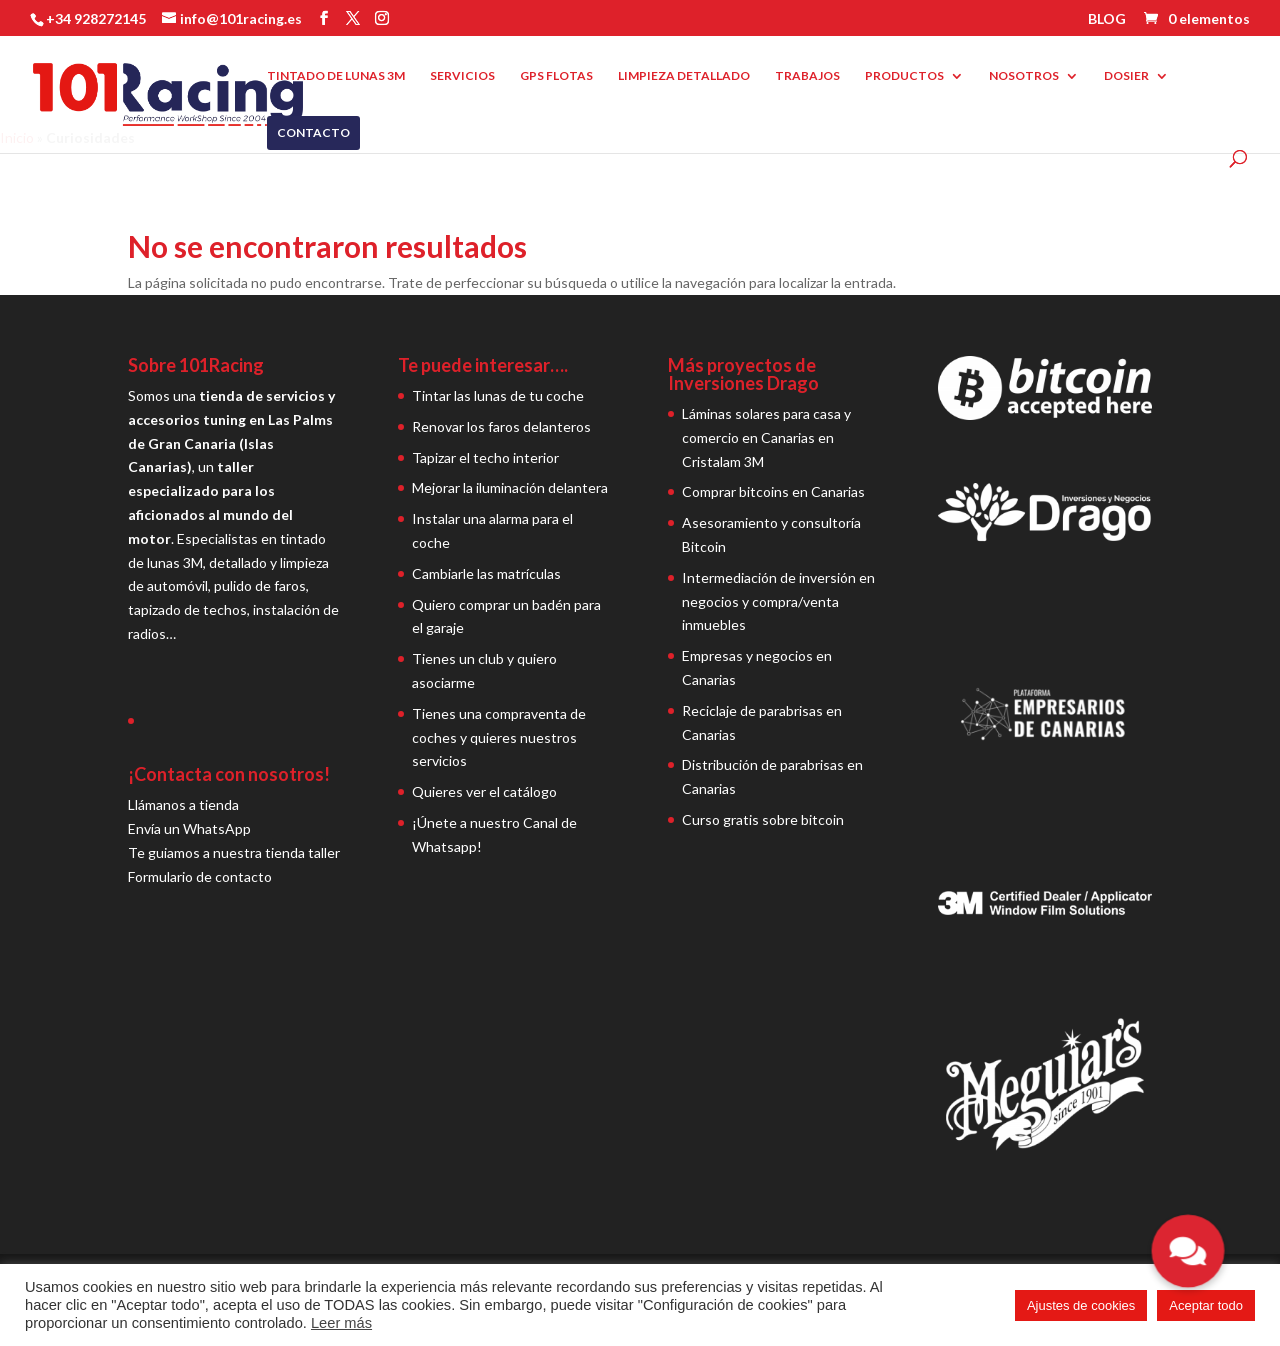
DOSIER (1126, 76)
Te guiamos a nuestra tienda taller (234, 852)
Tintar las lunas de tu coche (498, 395)
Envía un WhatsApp (189, 828)
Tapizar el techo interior (485, 457)
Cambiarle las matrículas (486, 573)
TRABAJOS (807, 76)
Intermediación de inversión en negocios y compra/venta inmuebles (778, 601)
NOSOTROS (1024, 76)
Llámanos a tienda (183, 804)
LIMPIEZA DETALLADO (684, 76)
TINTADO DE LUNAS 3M (336, 76)
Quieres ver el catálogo (484, 791)
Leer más (341, 1323)
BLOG (1107, 19)
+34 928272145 (96, 18)
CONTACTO (313, 132)
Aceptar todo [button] (1206, 1305)
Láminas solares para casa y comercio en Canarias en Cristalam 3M (766, 437)
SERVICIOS (462, 76)
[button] (1188, 1251)
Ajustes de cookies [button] (1081, 1305)
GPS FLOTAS (556, 76)
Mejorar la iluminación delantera (510, 487)
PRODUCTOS (904, 76)
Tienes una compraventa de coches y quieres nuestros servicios (499, 737)
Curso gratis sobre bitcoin (763, 819)
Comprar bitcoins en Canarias (773, 491)
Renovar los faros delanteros (501, 426)
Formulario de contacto (200, 876)
